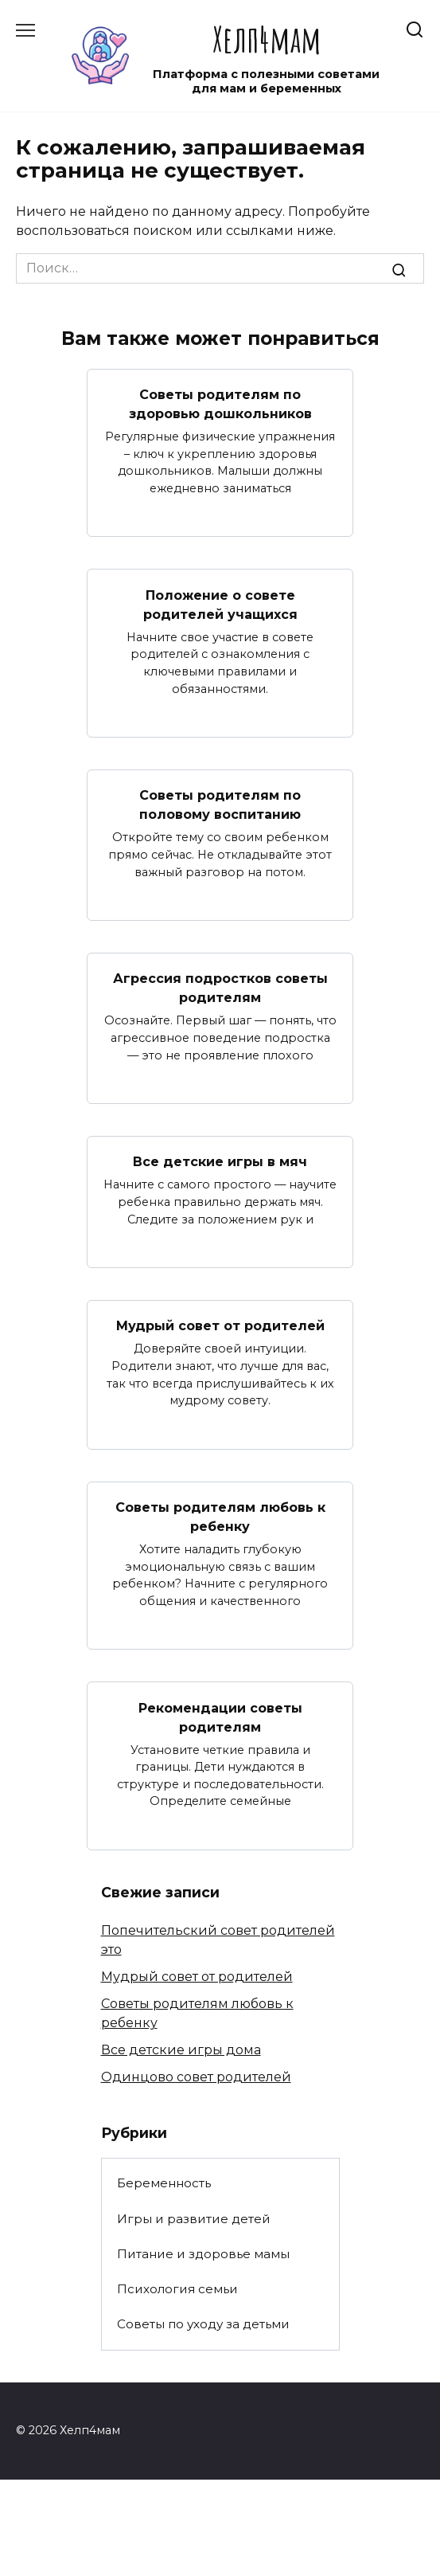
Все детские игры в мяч (220, 1161)
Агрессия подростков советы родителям (220, 988)
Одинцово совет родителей (196, 2077)
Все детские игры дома (181, 2049)
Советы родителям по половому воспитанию (220, 805)
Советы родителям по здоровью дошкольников (220, 404)
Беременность (164, 2182)
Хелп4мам (266, 38)
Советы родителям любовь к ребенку (220, 1517)
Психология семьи (177, 2288)
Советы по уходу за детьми (203, 2323)
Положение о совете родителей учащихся (220, 604)
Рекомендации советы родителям (220, 1717)
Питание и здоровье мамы (203, 2253)
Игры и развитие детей (194, 2218)
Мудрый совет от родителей (220, 1325)
